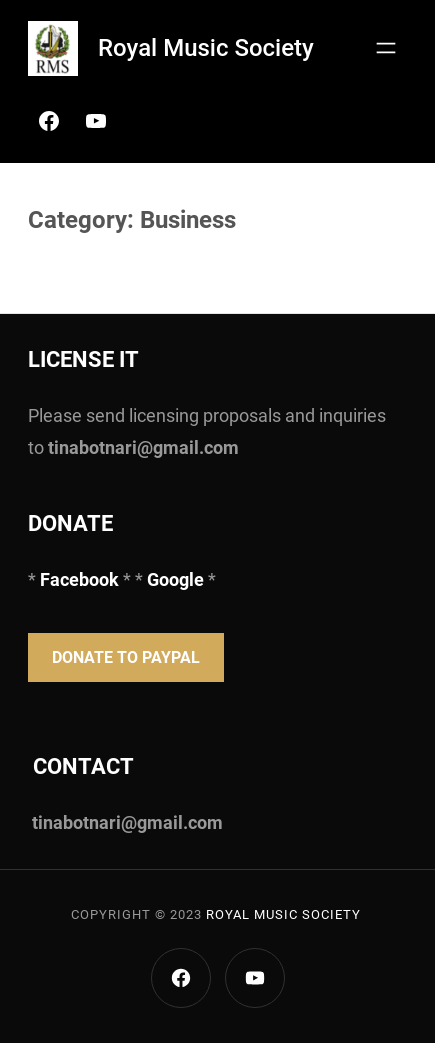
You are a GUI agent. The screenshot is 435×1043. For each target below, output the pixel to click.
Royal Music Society (206, 48)
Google (175, 579)
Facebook (81, 579)
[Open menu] (386, 48)
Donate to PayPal (126, 657)
